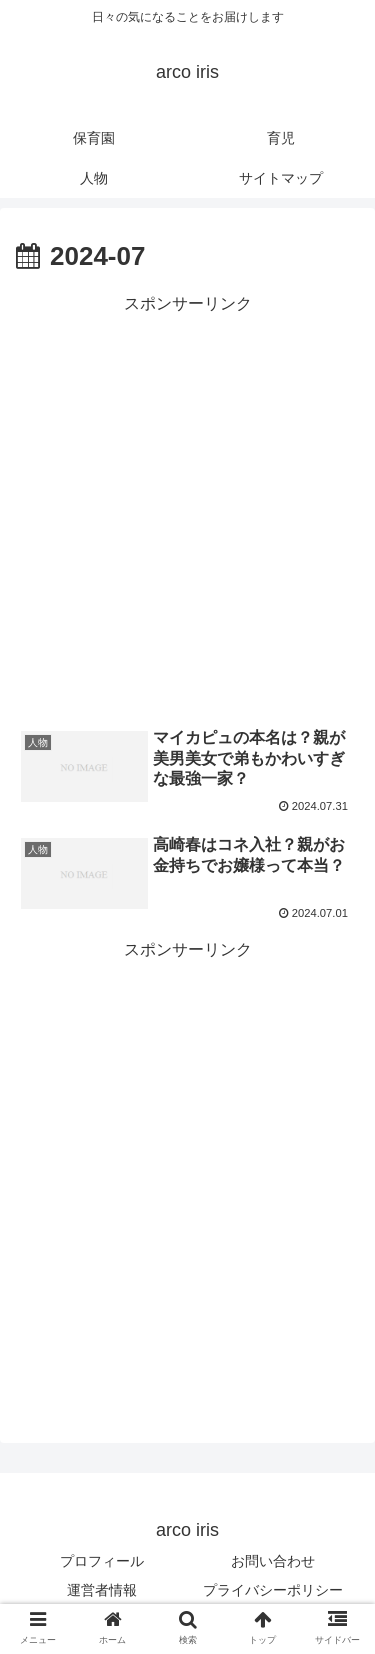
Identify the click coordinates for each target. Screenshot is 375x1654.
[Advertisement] (187, 506)
